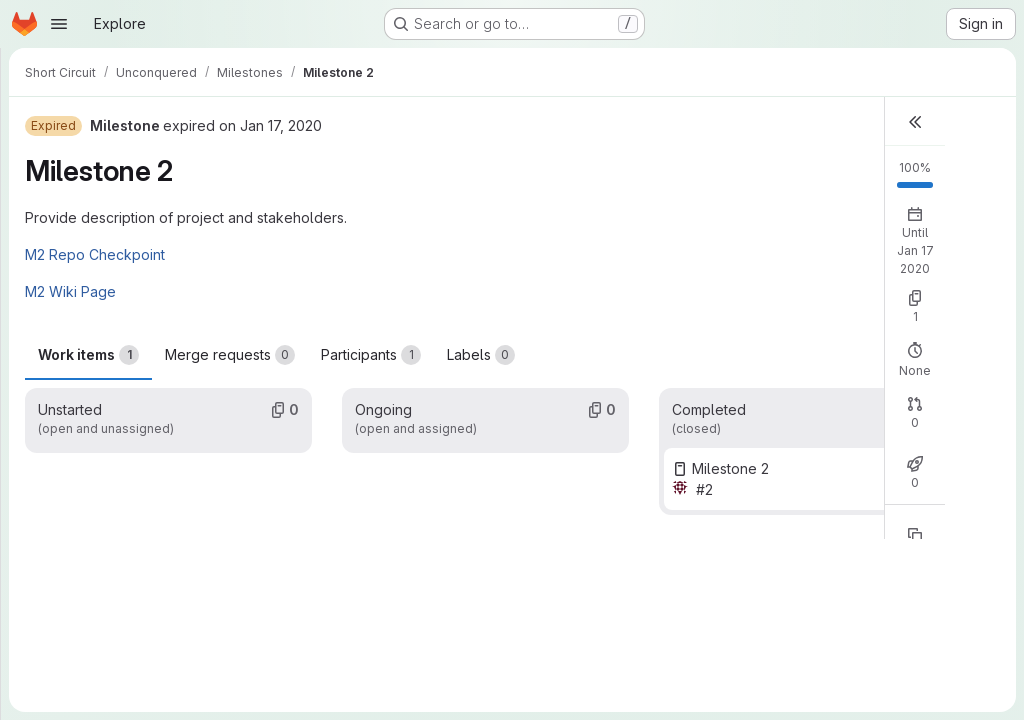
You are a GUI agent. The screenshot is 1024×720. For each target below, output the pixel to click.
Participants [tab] (371, 355)
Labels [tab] (481, 355)
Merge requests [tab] (230, 355)
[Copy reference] (915, 535)
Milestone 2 (730, 468)
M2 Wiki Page (70, 291)
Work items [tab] (88, 355)
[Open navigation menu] (59, 24)
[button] (915, 121)
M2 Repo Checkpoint (95, 254)
